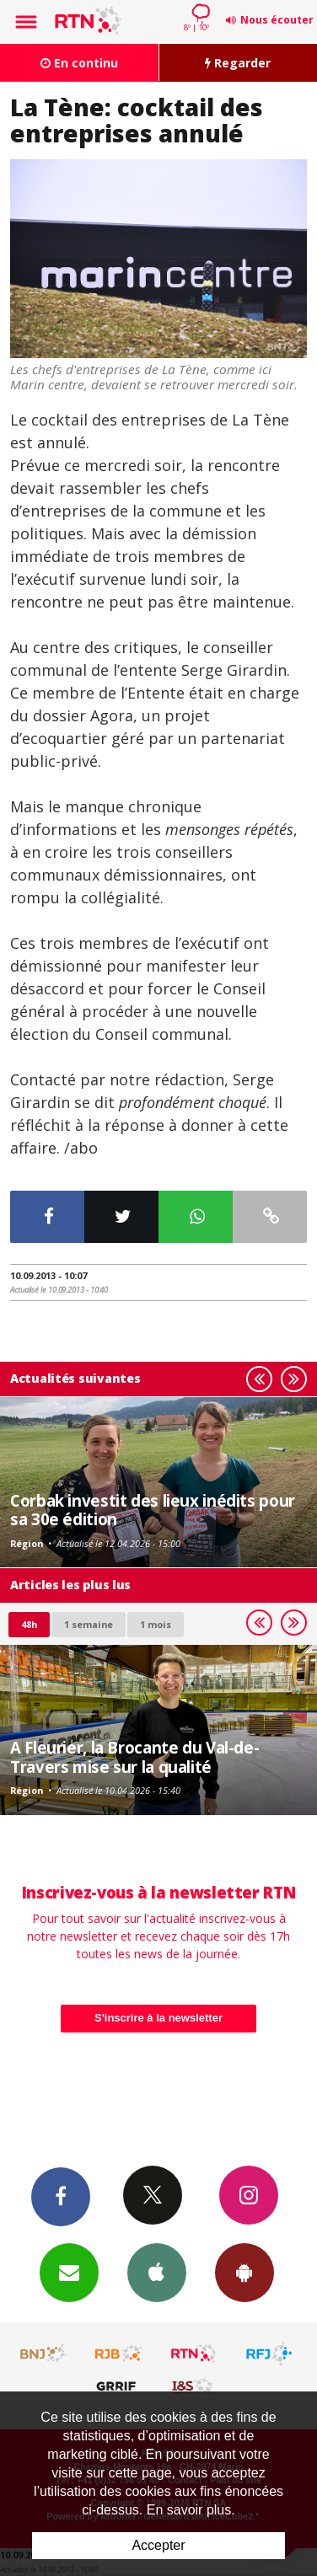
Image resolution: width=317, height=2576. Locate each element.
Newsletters (69, 2271)
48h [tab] (29, 1624)
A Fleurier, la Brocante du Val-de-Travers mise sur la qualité (134, 1756)
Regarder (238, 63)
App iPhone (156, 2271)
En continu (79, 63)
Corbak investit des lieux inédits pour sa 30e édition (152, 1509)
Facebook (60, 2196)
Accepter (158, 2545)
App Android (244, 2271)
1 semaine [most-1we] (88, 1624)
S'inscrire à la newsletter (158, 2017)
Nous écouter (277, 20)
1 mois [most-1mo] (155, 1624)
